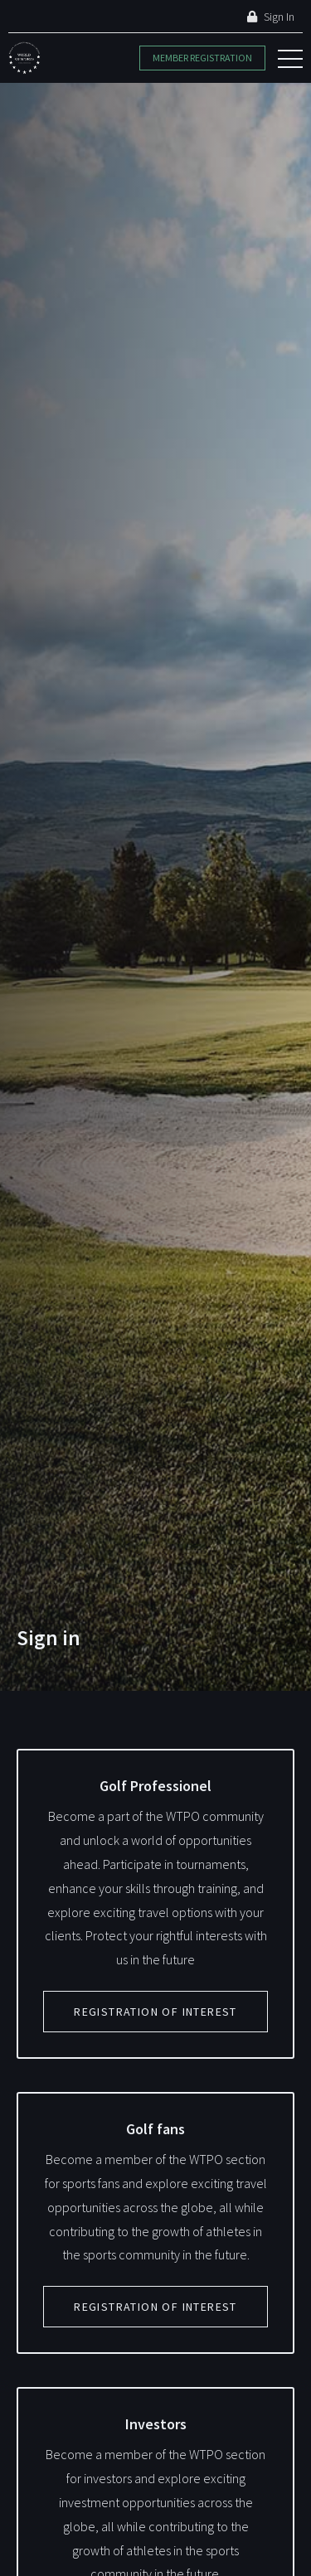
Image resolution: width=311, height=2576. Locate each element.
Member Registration (202, 57)
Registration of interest (155, 2011)
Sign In (270, 16)
